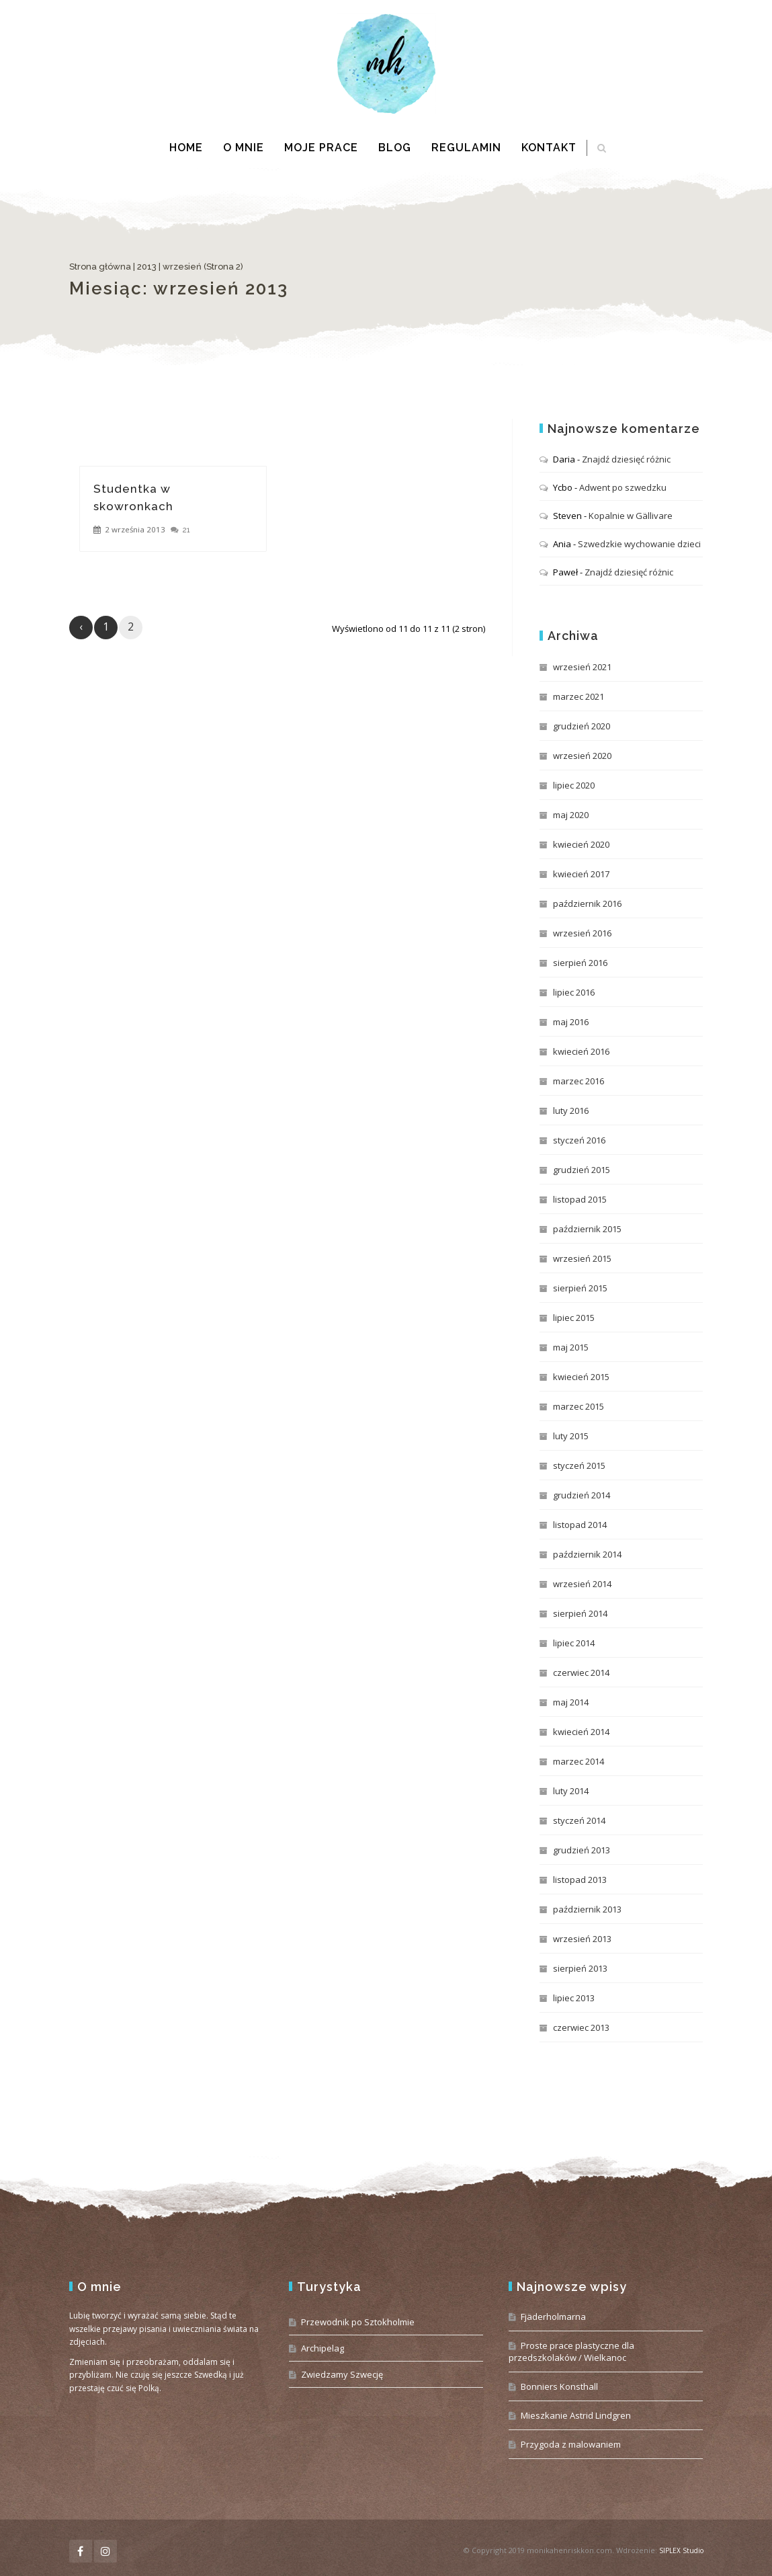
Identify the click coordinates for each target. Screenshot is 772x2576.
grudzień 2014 (581, 1495)
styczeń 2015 (579, 1465)
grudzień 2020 (581, 726)
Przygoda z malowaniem (571, 2444)
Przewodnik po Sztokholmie (358, 2322)
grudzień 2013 (581, 1850)
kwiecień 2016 (581, 1051)
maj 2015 (571, 1347)
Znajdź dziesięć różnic (626, 459)
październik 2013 (587, 1909)
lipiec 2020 (574, 785)
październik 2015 (587, 1229)
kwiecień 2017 (581, 874)
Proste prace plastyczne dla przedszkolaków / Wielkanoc (571, 2351)
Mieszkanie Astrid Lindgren (576, 2415)
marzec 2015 (578, 1406)
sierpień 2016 (580, 963)
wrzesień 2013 (582, 1939)
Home (186, 147)
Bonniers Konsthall (559, 2386)
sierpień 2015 (580, 1288)
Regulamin (466, 147)
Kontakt (548, 147)
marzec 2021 (578, 696)
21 (186, 529)
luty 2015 (571, 1436)
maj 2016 (571, 1022)
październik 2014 (587, 1554)
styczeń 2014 (579, 1820)
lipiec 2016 (574, 992)
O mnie (243, 147)
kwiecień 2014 (581, 1732)
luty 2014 (571, 1791)
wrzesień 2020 (582, 756)
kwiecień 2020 (581, 844)
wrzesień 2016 (582, 933)
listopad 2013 (580, 1880)
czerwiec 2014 (581, 1672)
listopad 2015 (580, 1199)
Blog (394, 147)
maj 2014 (571, 1702)
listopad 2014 (580, 1525)
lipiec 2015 (574, 1318)
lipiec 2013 (574, 1998)
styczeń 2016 (579, 1140)
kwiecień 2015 (581, 1377)
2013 (147, 266)
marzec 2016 (578, 1081)
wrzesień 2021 (582, 667)
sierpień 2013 (580, 1968)
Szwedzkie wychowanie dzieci (639, 544)
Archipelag (322, 2348)
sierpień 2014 (580, 1613)
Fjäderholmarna (553, 2316)
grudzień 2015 (581, 1170)
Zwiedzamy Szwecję (342, 2374)
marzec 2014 (578, 1761)
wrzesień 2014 (582, 1584)
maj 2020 (571, 815)
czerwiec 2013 (581, 2027)
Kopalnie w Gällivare (631, 516)
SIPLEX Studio (681, 2550)
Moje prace (321, 147)
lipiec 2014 (574, 1643)
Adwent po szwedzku (623, 487)
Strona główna (100, 266)
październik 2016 (587, 903)
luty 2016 (571, 1110)
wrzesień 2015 (582, 1258)
